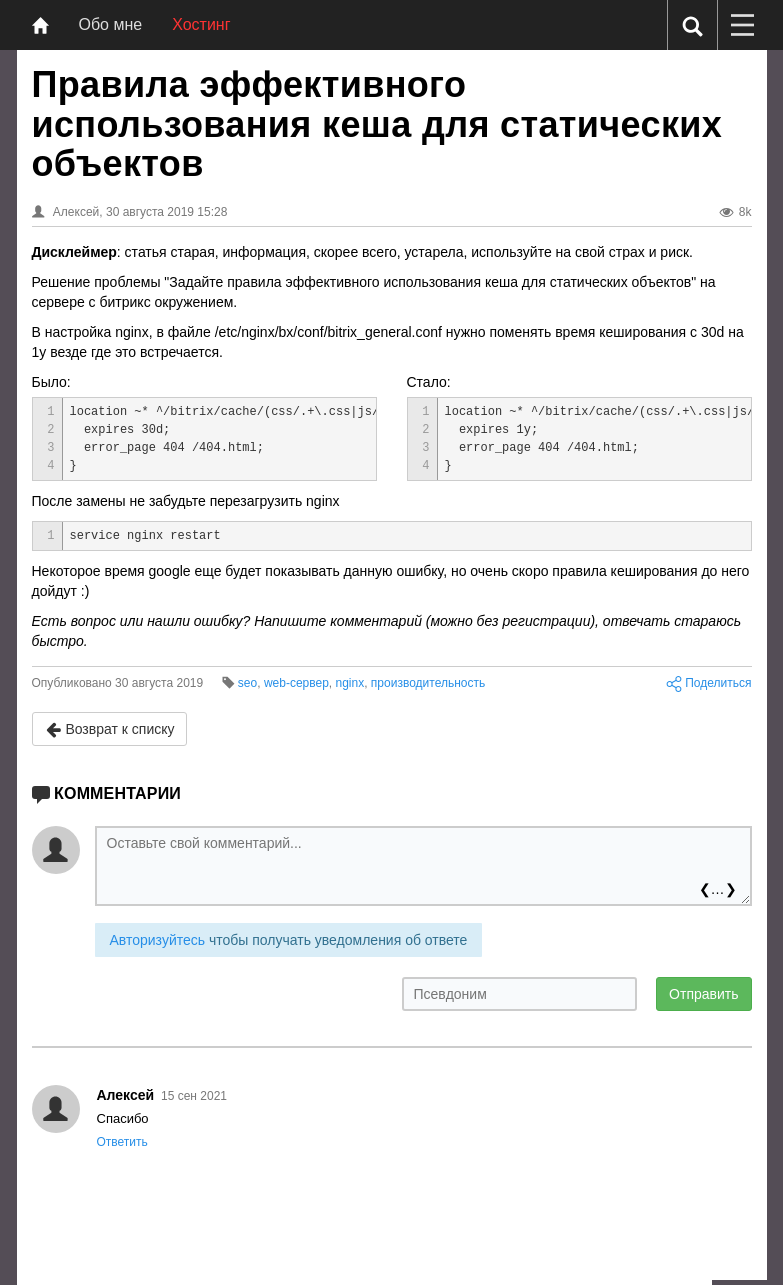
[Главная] (40, 25)
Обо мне (111, 24)
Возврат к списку (110, 729)
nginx (350, 683)
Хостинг (201, 24)
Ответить (122, 1142)
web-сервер (296, 683)
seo (247, 683)
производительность (428, 683)
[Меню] (742, 25)
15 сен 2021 (194, 1096)
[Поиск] (692, 25)
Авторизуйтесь (158, 940)
